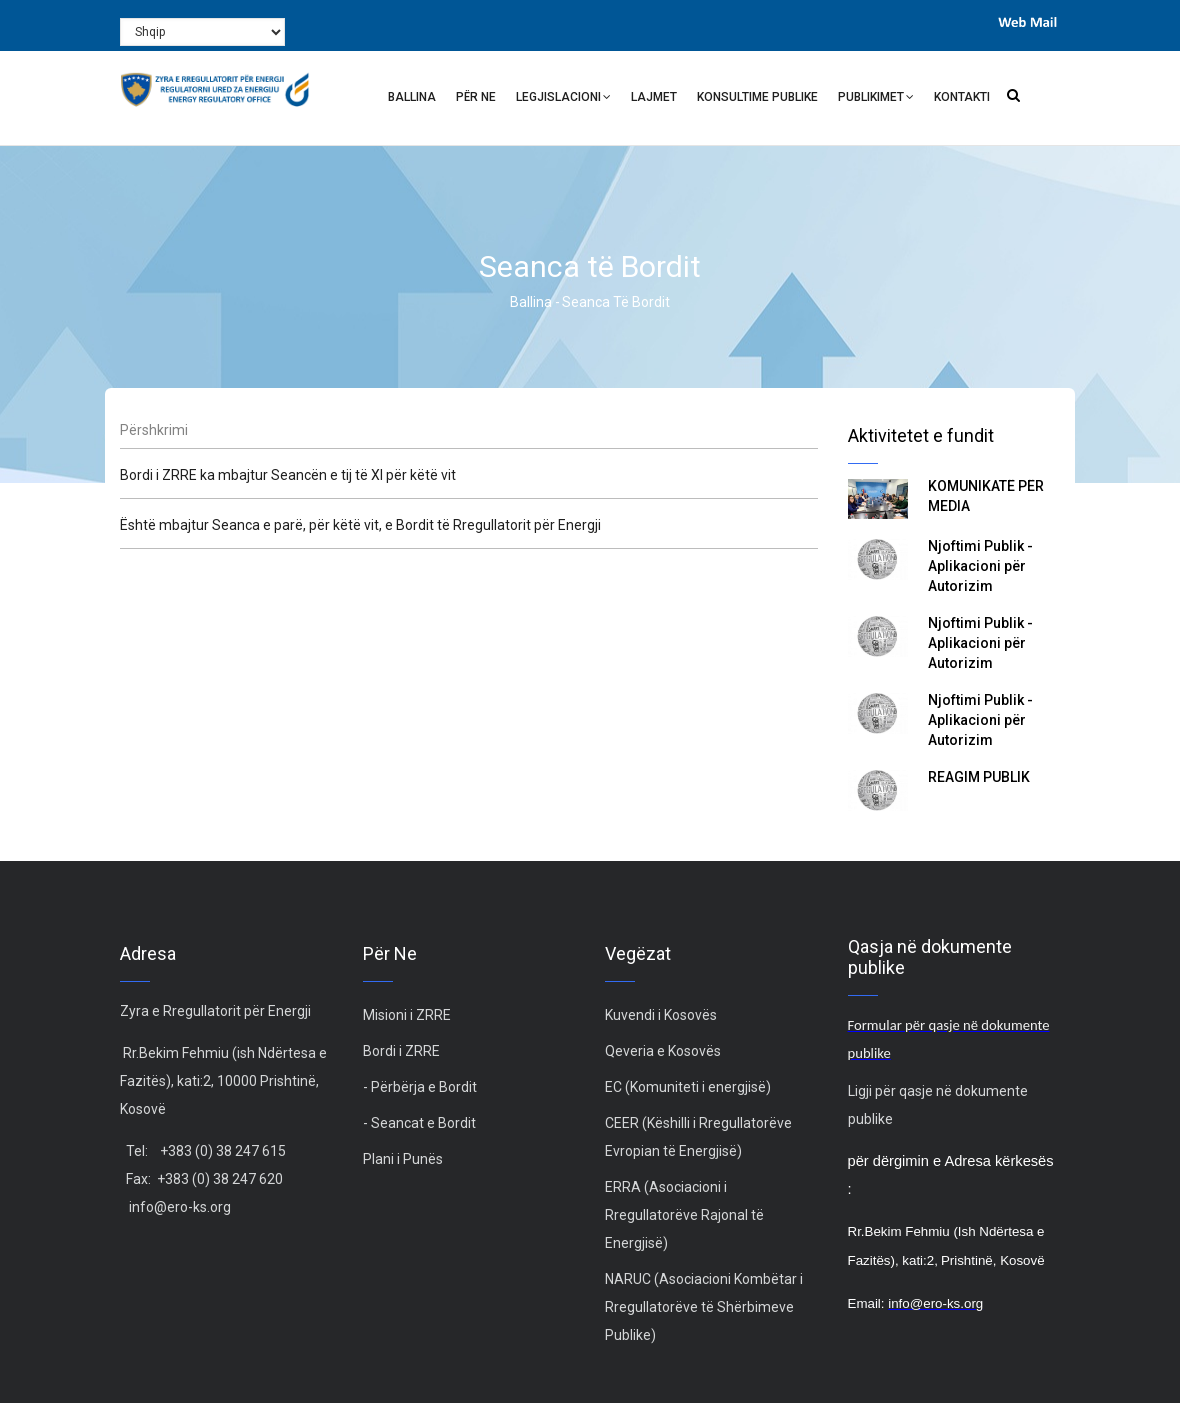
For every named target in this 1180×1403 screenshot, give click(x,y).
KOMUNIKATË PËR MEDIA (986, 496)
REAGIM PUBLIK (979, 777)
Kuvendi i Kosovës (661, 1015)
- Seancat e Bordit (419, 1123)
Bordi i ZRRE (401, 1051)
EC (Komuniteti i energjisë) (688, 1087)
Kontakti (962, 97)
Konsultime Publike (757, 97)
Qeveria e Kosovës (663, 1051)
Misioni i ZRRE (407, 1015)
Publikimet (876, 99)
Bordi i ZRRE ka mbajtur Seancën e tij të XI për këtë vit (288, 475)
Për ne (476, 97)
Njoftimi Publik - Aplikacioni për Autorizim (980, 566)
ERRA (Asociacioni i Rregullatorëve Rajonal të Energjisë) (684, 1215)
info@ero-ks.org (180, 1207)
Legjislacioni (563, 99)
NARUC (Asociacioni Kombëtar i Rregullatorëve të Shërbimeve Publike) (704, 1307)
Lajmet (654, 97)
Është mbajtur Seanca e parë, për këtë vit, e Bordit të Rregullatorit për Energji (360, 525)
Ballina (412, 97)
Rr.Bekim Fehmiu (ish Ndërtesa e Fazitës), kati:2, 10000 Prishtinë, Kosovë (223, 1081)
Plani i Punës (403, 1159)
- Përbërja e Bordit (420, 1087)
